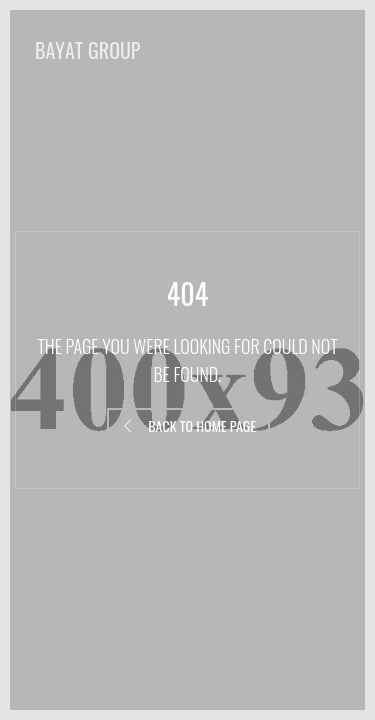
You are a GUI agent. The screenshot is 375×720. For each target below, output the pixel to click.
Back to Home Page (188, 425)
